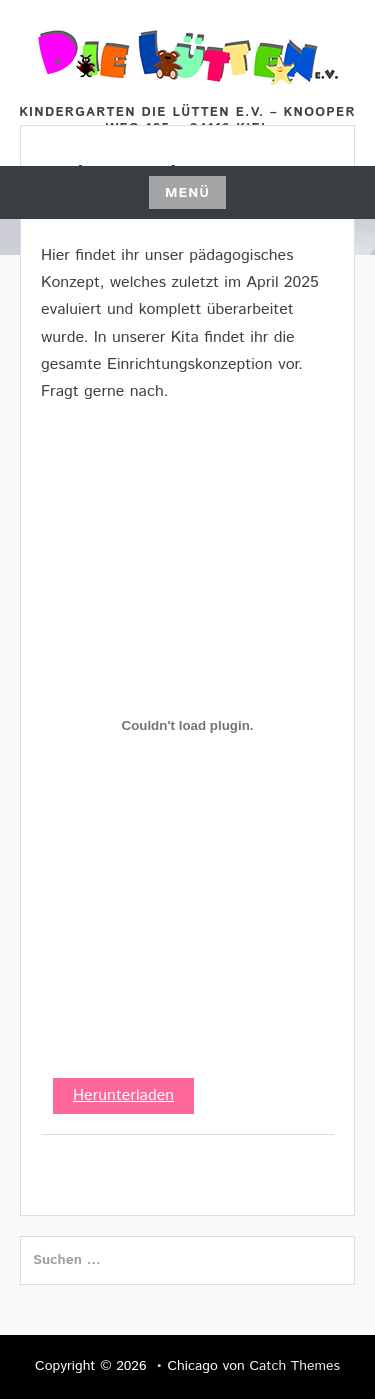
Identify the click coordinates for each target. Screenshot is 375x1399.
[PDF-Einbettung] (187, 725)
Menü (187, 193)
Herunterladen (123, 1095)
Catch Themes (294, 1366)
